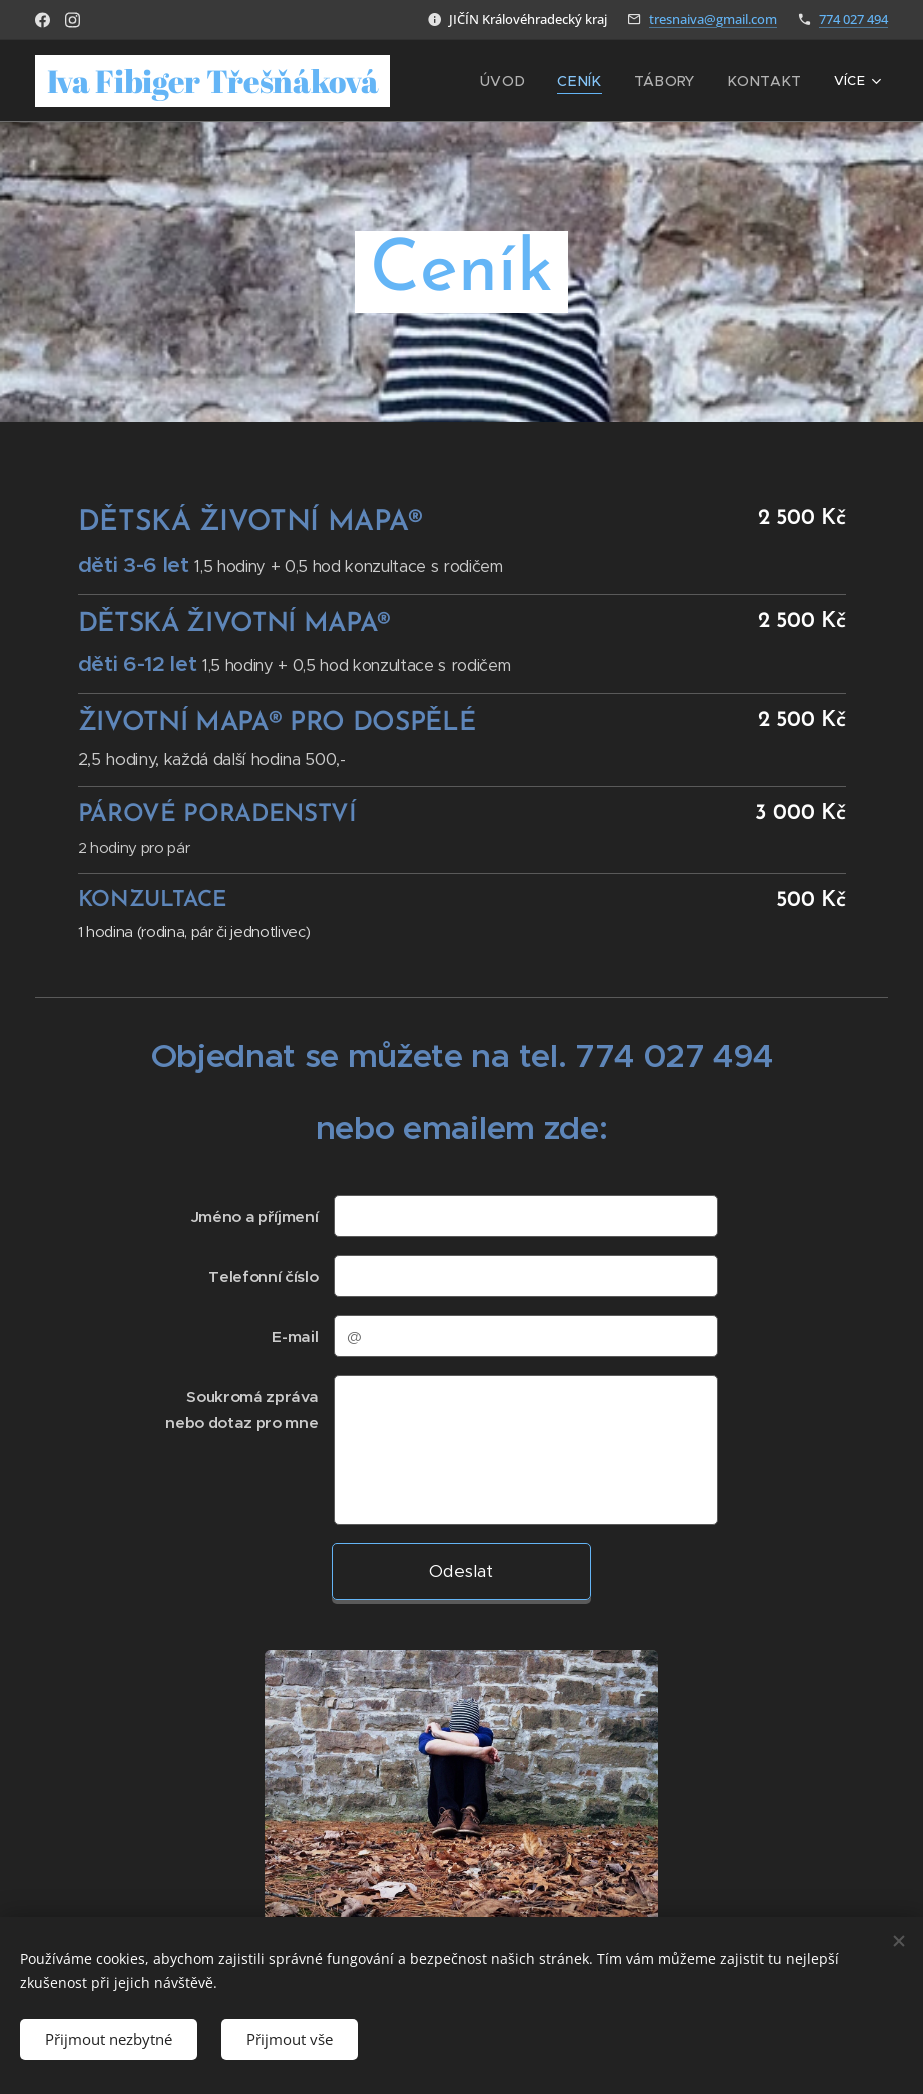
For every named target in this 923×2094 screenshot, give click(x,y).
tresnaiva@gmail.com (713, 19)
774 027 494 (853, 19)
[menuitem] (529, 81)
